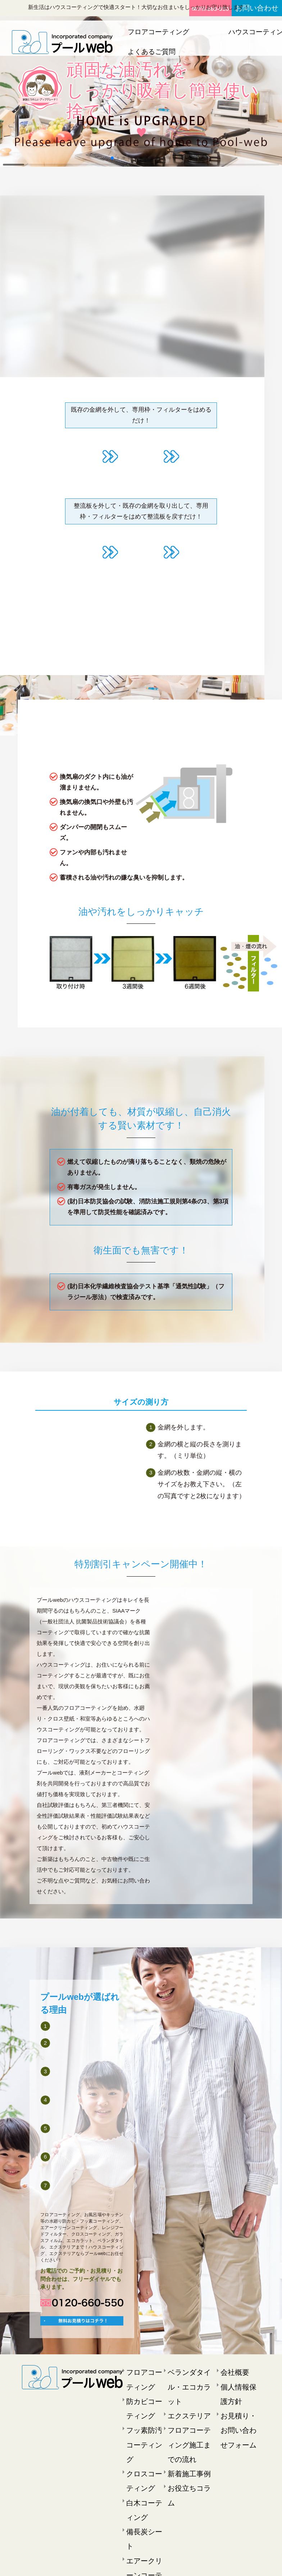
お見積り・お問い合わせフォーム (238, 2406)
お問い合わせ (261, 8)
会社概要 (230, 2363)
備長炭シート (141, 2471)
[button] (112, 158)
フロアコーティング (152, 32)
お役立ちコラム (185, 2428)
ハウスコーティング (211, 32)
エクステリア (263, 32)
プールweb (131, 2564)
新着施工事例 (183, 2417)
